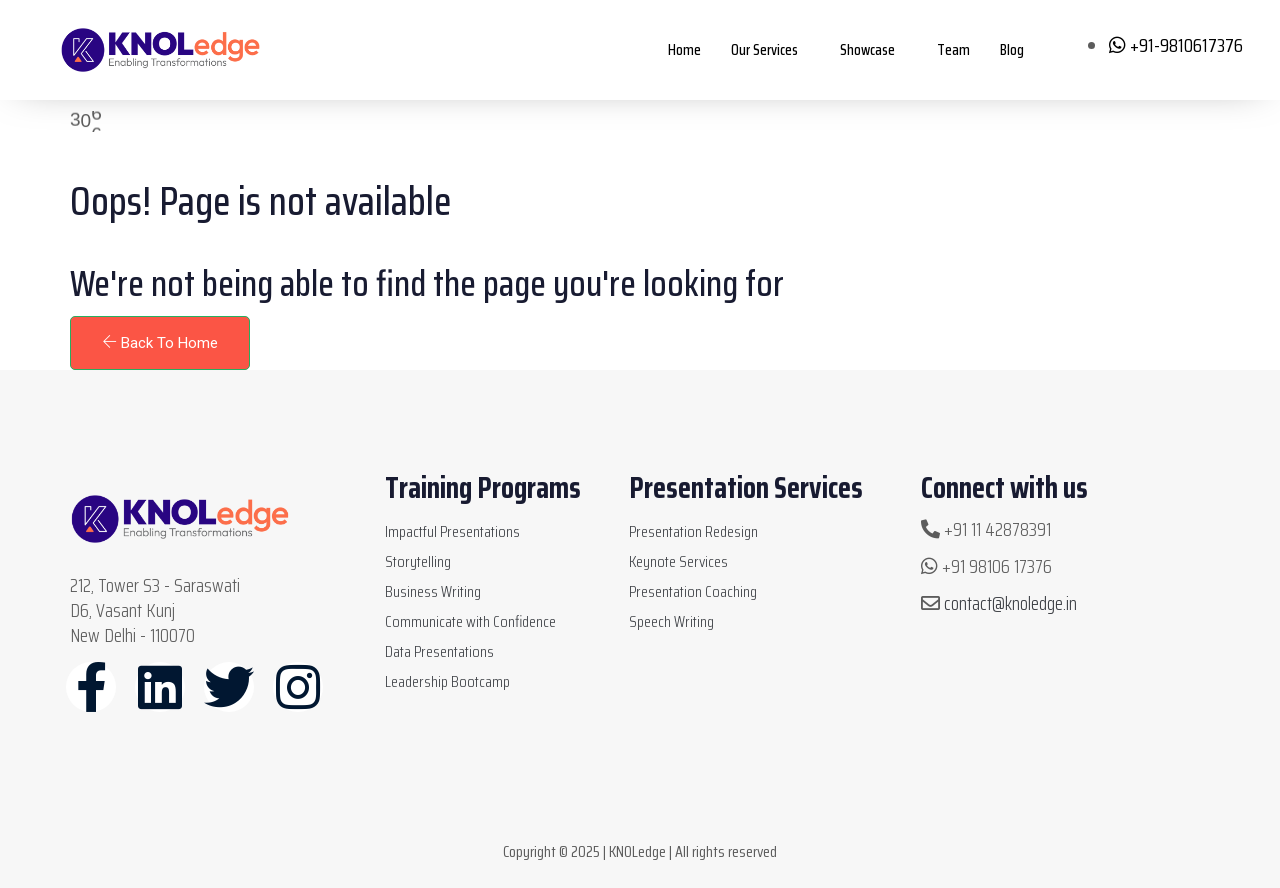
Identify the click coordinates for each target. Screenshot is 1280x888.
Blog (1012, 50)
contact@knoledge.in (1010, 603)
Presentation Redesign (693, 531)
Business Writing (433, 591)
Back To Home (160, 343)
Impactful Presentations (452, 531)
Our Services (764, 50)
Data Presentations (439, 651)
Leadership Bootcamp (447, 681)
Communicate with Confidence (470, 621)
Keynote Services (678, 561)
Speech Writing (671, 621)
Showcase (867, 50)
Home (684, 50)
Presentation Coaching (693, 591)
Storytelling (418, 561)
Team (953, 50)
